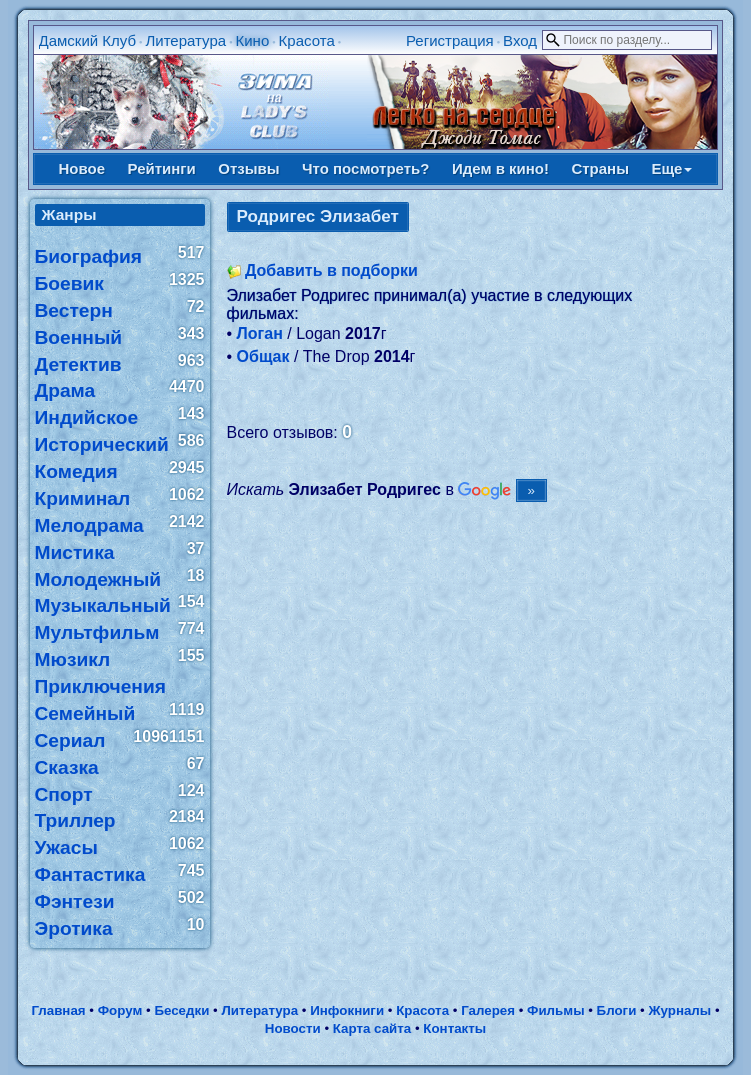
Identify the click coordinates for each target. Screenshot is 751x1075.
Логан (260, 333)
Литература (185, 40)
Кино (252, 40)
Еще (671, 168)
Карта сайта (372, 1028)
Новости (293, 1028)
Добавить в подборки (331, 270)
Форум (120, 1010)
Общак (263, 356)
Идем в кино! (500, 168)
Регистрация (450, 40)
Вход (520, 40)
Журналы (679, 1010)
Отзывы (248, 168)
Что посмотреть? (365, 168)
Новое (82, 168)
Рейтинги (162, 168)
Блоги (617, 1010)
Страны (600, 168)
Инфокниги (347, 1010)
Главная (58, 1010)
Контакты (454, 1028)
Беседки (181, 1010)
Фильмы (555, 1010)
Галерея (488, 1010)
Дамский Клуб (88, 40)
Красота (307, 40)
